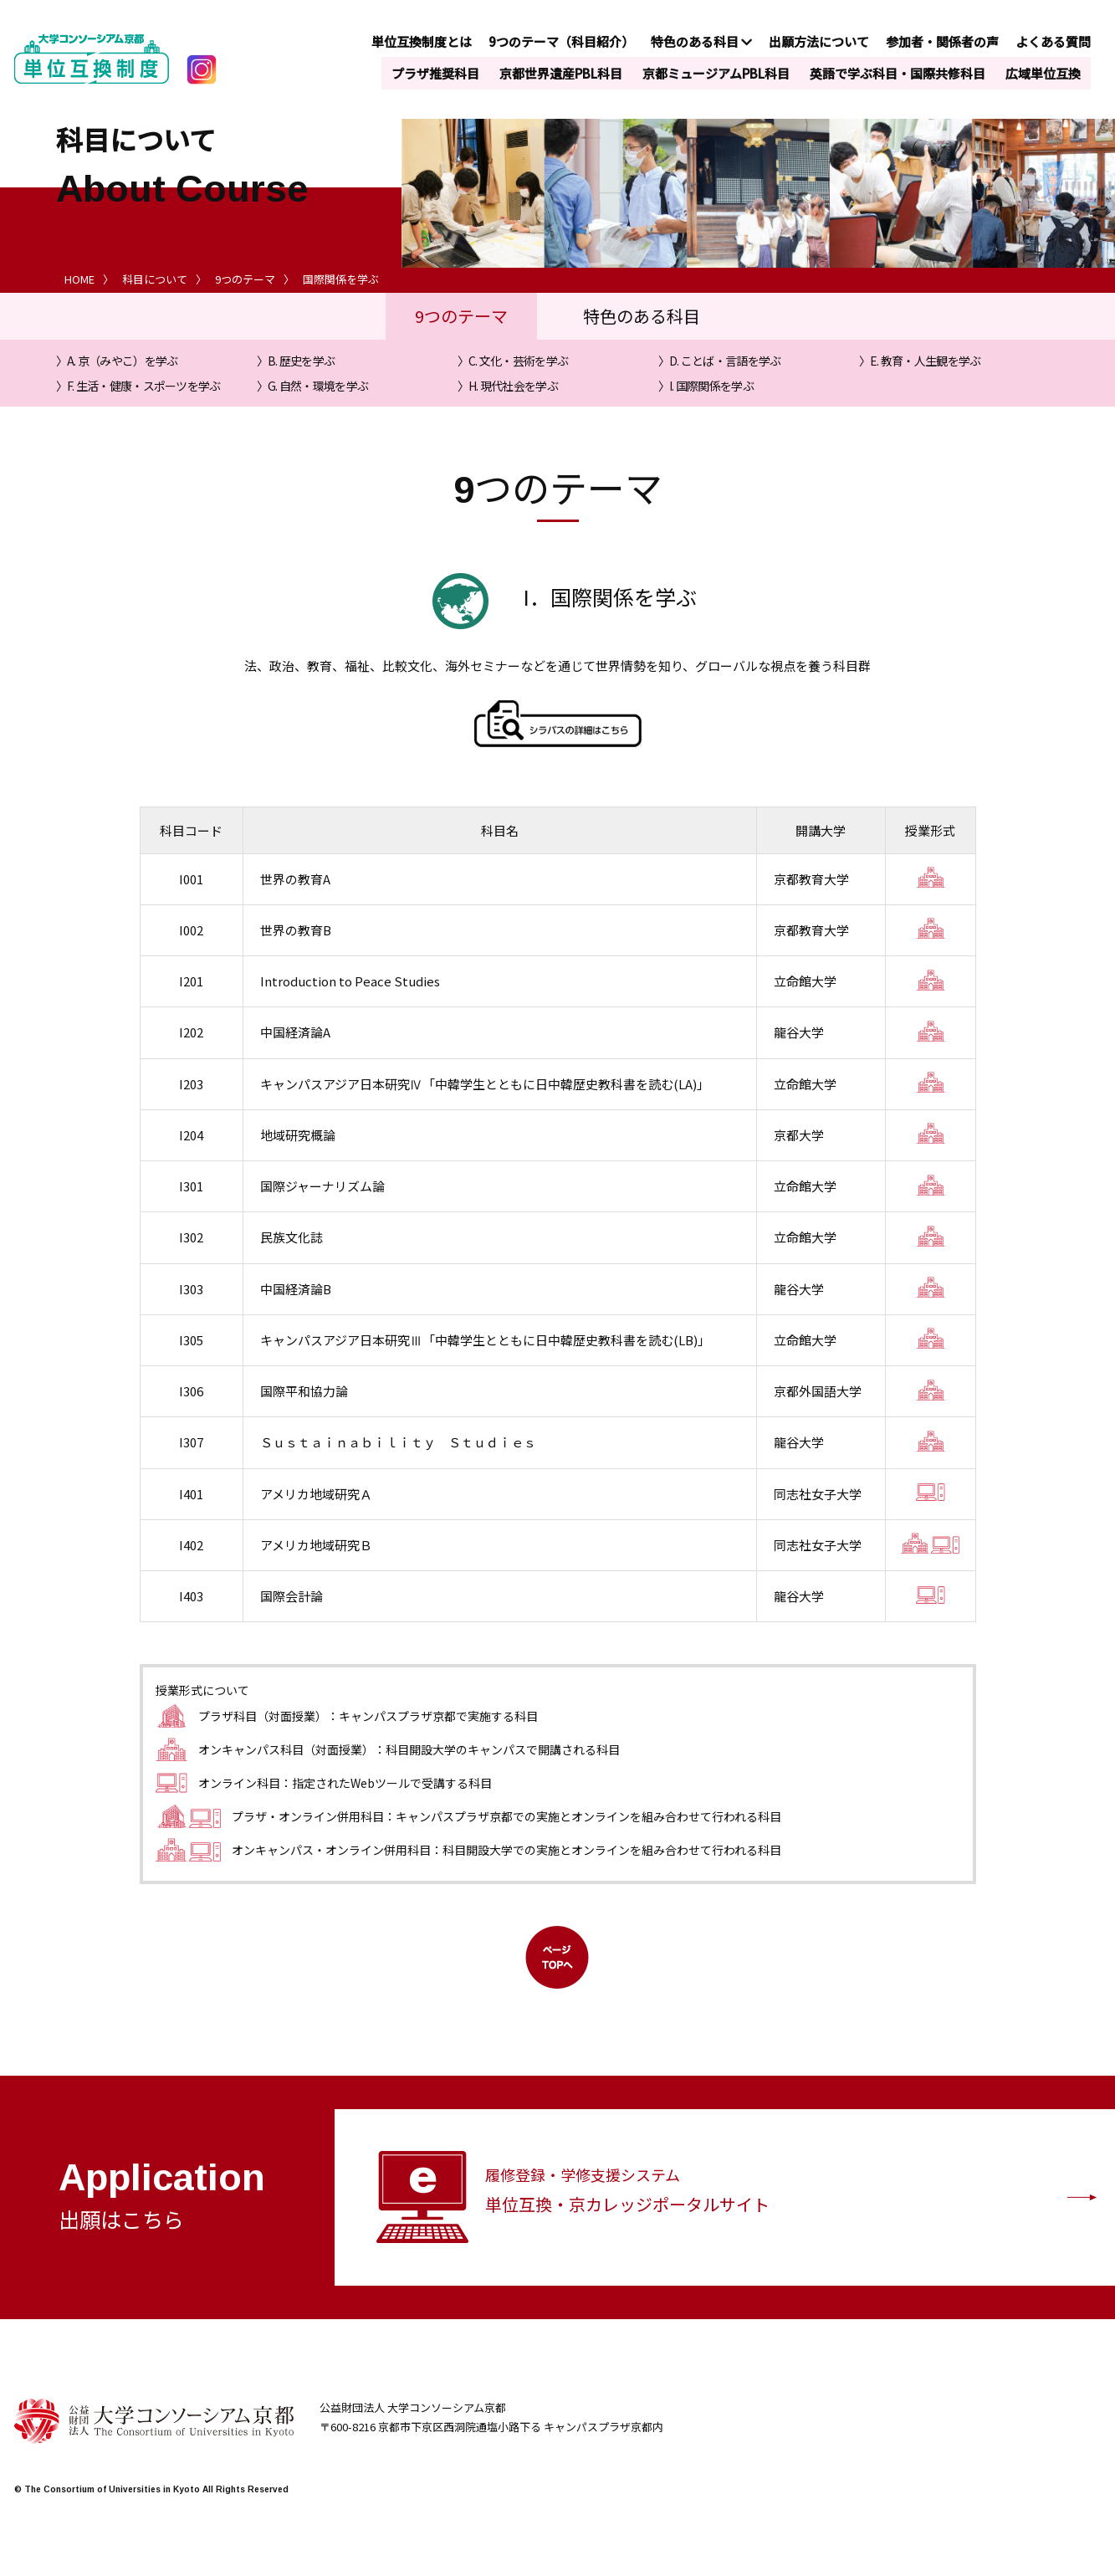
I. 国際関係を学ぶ (711, 385)
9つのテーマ (245, 279)
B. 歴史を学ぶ (301, 360)
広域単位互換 (1043, 73)
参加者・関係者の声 (942, 41)
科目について (154, 279)
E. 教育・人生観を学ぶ (925, 360)
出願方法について (819, 41)
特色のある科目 (701, 41)
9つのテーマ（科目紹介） (561, 41)
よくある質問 (1053, 41)
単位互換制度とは (421, 41)
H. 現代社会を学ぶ (513, 385)
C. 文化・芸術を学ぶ (518, 360)
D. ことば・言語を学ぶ (725, 360)
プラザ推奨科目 (435, 73)
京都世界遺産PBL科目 (560, 73)
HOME (79, 279)
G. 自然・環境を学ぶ (318, 385)
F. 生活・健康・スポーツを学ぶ (144, 385)
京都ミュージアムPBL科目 (716, 73)
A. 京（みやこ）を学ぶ (122, 360)
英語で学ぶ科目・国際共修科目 (897, 73)
